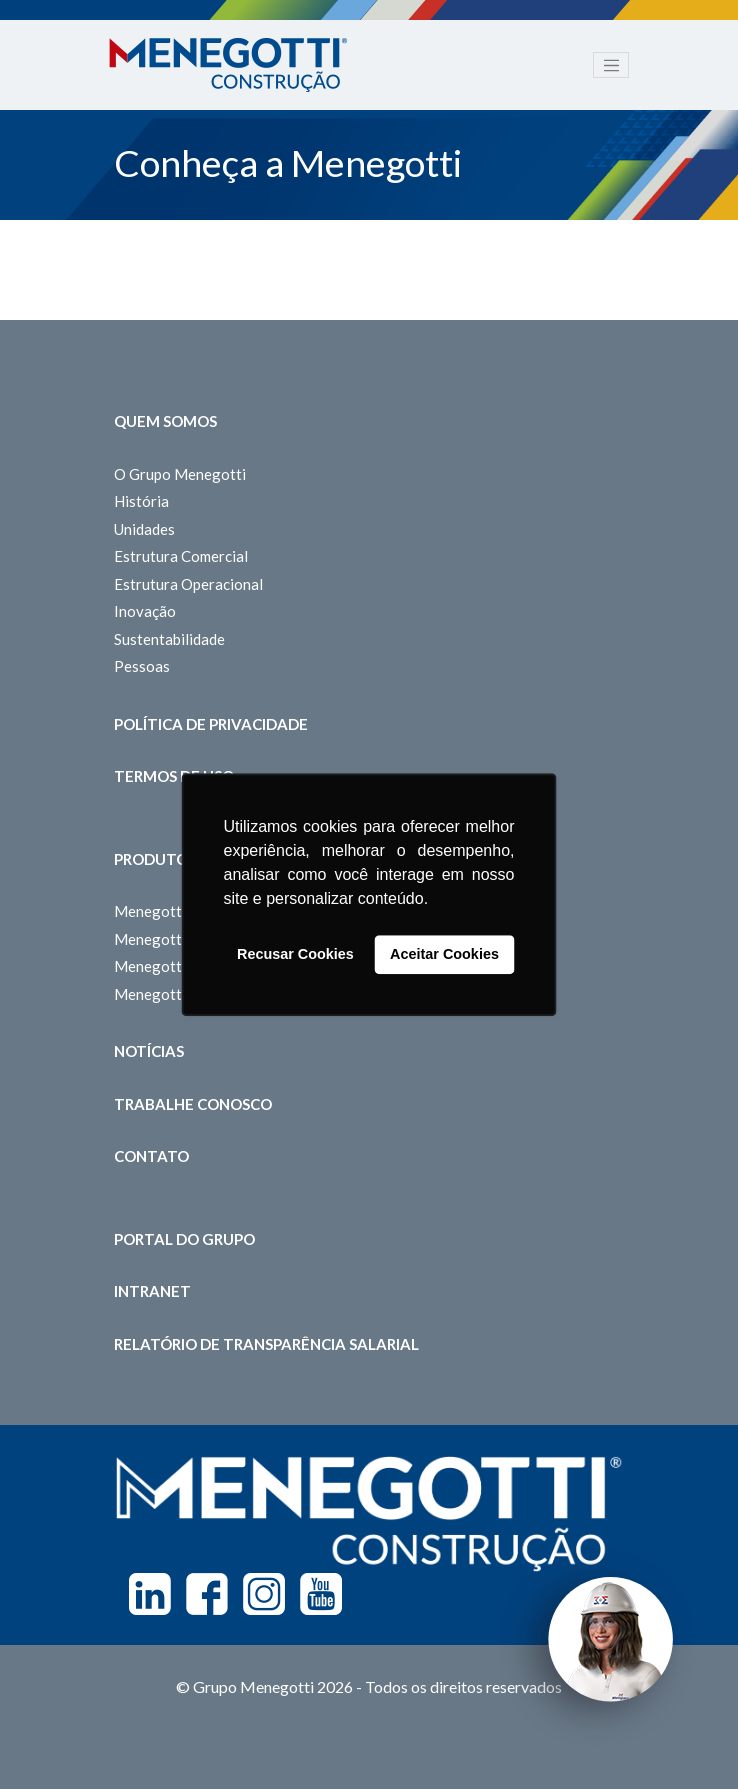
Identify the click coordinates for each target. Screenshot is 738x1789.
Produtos (155, 859)
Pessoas (142, 666)
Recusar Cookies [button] (295, 955)
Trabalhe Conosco (193, 1104)
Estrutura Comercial (181, 556)
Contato (151, 1156)
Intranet (152, 1291)
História (141, 501)
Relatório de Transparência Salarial (266, 1344)
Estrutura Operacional (188, 584)
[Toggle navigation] (611, 65)
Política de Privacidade (211, 724)
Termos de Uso (174, 776)
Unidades (144, 529)
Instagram (264, 1594)
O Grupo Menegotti (180, 474)
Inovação (145, 611)
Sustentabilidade (169, 639)
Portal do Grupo (184, 1239)
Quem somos (165, 421)
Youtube (321, 1594)
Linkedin (150, 1594)
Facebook (207, 1594)
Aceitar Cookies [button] (444, 955)
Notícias (149, 1051)
